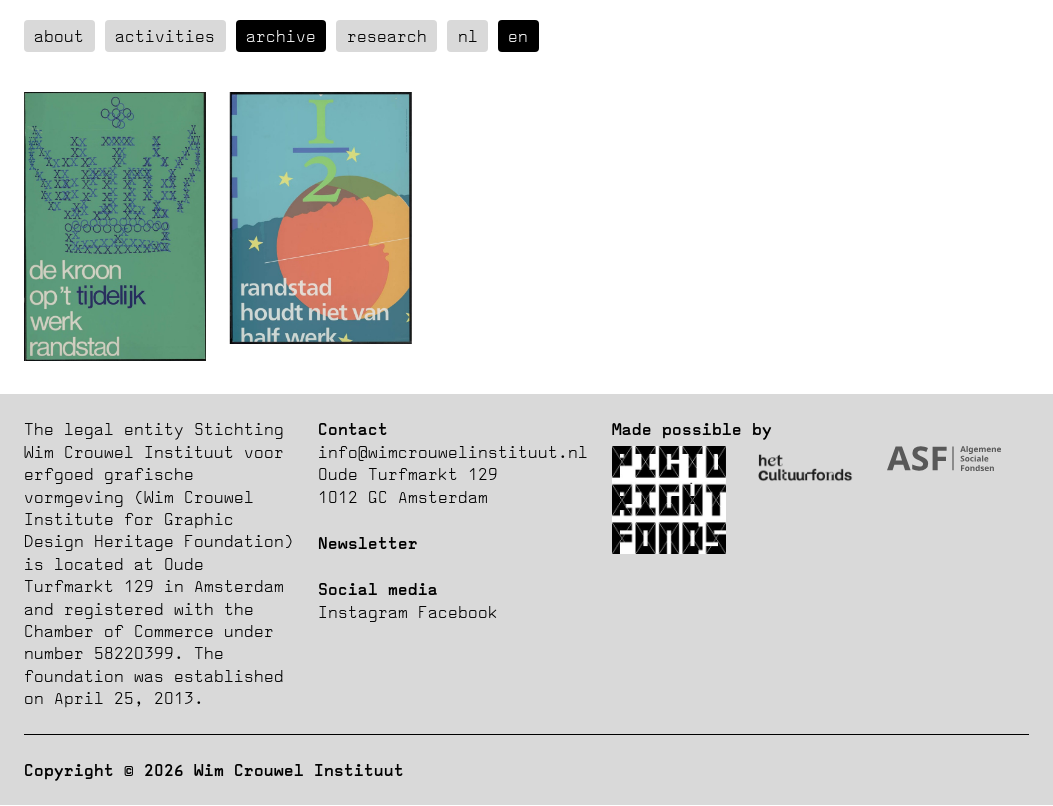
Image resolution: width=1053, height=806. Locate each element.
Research (387, 36)
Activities (165, 36)
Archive (281, 36)
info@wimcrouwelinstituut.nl (453, 452)
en (518, 36)
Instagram (363, 612)
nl (468, 36)
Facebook (458, 612)
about (59, 36)
